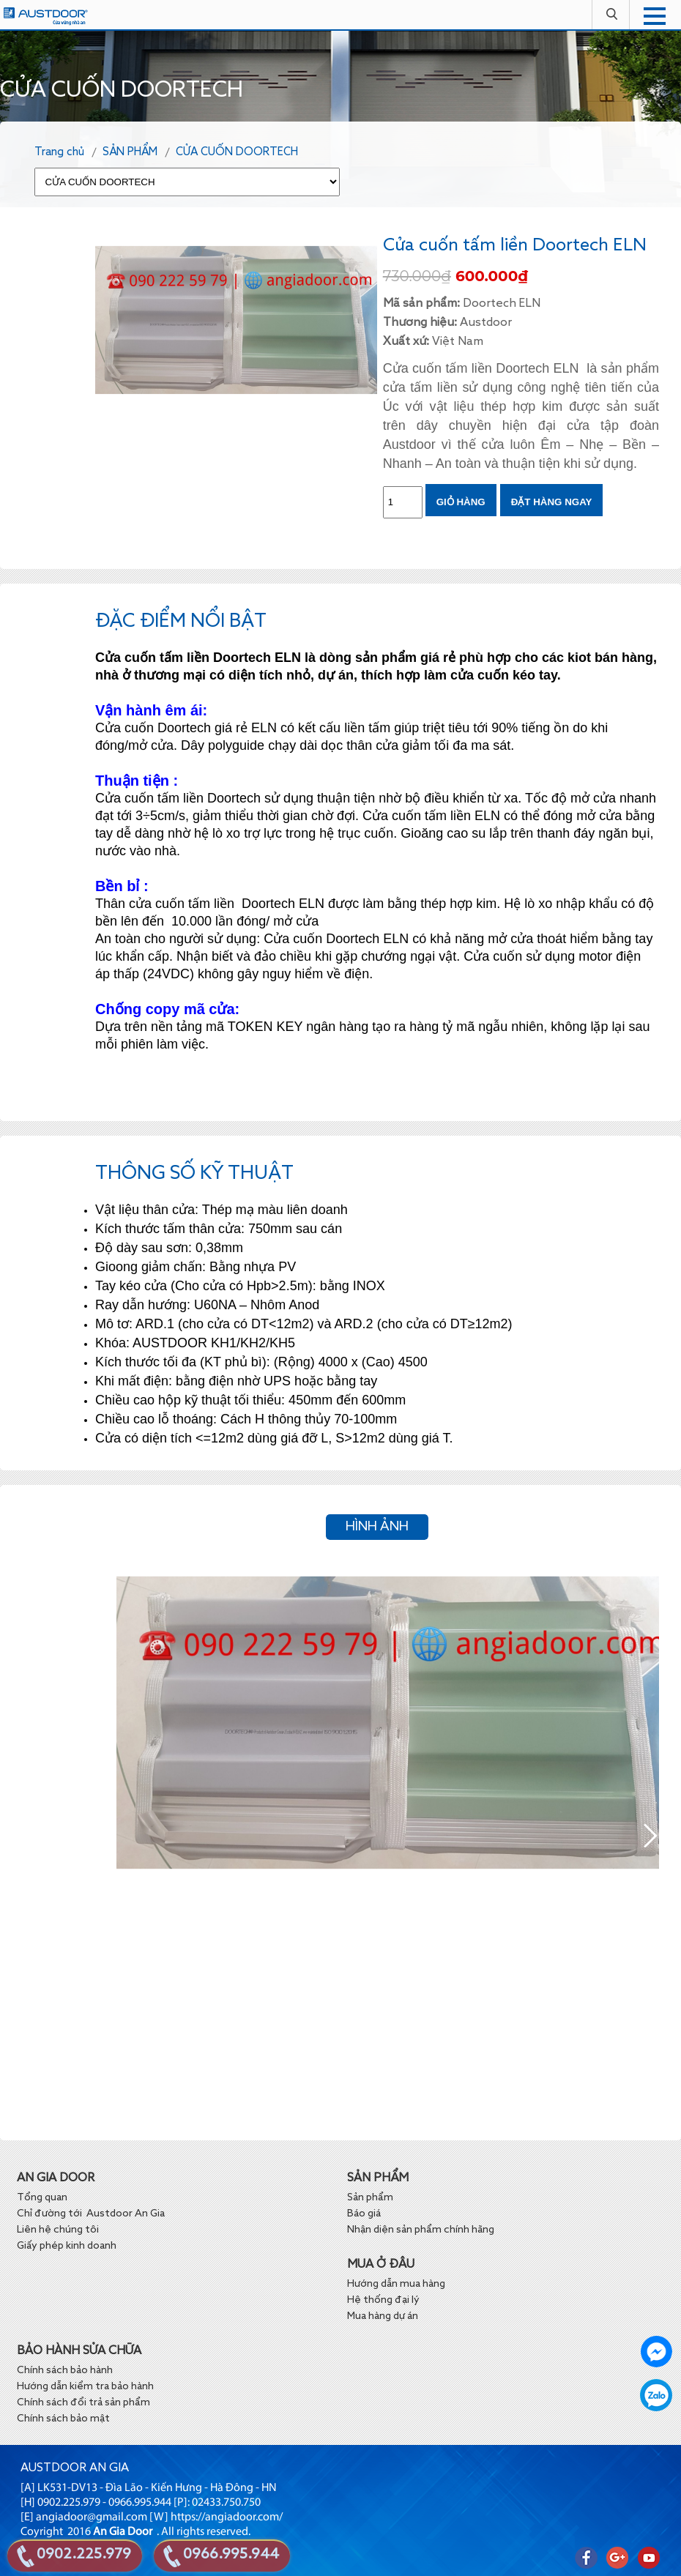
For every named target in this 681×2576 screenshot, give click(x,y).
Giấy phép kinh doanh (66, 2246)
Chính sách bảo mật (63, 2418)
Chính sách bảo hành (65, 2370)
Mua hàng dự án (382, 2316)
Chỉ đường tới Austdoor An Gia (91, 2213)
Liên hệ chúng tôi (58, 2230)
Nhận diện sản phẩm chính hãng (420, 2230)
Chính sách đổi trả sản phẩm (83, 2402)
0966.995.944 (231, 2554)
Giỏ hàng (460, 501)
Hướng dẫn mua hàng (396, 2284)
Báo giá (365, 2213)
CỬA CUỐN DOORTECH (237, 151)
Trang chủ (59, 151)
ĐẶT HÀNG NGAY (551, 501)
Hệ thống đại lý (383, 2300)
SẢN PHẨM (130, 151)
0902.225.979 (84, 2554)
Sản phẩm (370, 2197)
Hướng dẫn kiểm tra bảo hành (85, 2386)
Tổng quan (42, 2197)
